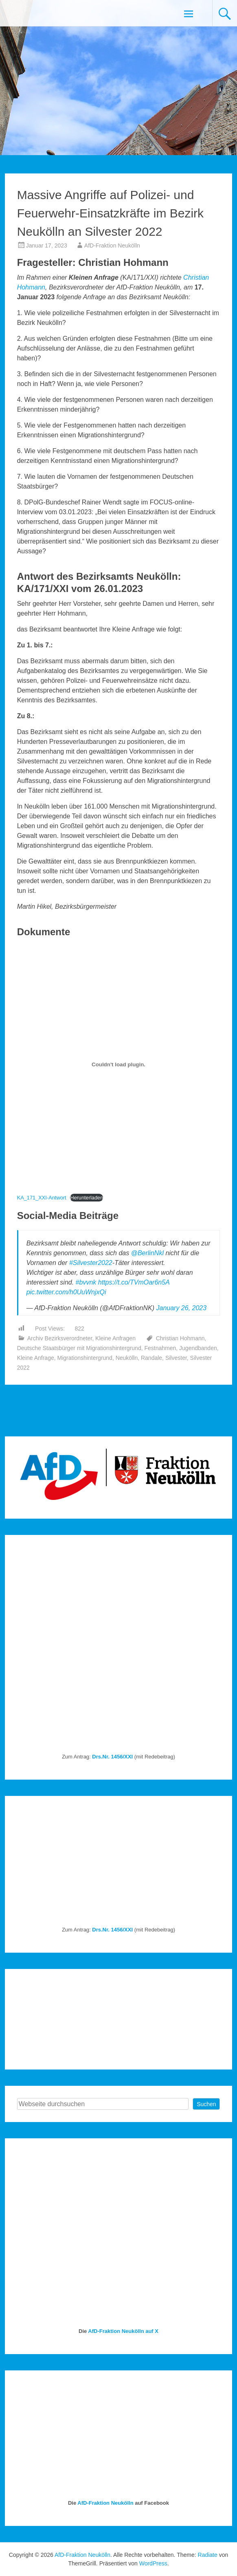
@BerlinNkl (147, 1253)
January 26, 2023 (181, 1307)
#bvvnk (86, 1282)
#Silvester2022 (90, 1262)
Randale (151, 1358)
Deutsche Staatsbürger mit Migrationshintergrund (79, 1348)
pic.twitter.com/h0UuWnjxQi (66, 1292)
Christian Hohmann (180, 1338)
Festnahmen (160, 1348)
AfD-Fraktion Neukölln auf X (123, 2331)
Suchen (206, 2104)
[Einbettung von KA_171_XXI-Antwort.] (118, 1064)
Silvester (176, 1358)
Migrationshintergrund (84, 1358)
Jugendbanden (198, 1348)
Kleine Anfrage (35, 1358)
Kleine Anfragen (115, 1338)
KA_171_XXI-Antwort (41, 1198)
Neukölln (127, 1358)
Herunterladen (86, 1198)
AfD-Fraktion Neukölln (112, 245)
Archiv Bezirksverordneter (59, 1338)
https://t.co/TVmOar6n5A (133, 1282)
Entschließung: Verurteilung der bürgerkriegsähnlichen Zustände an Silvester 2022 (181, 1415)
